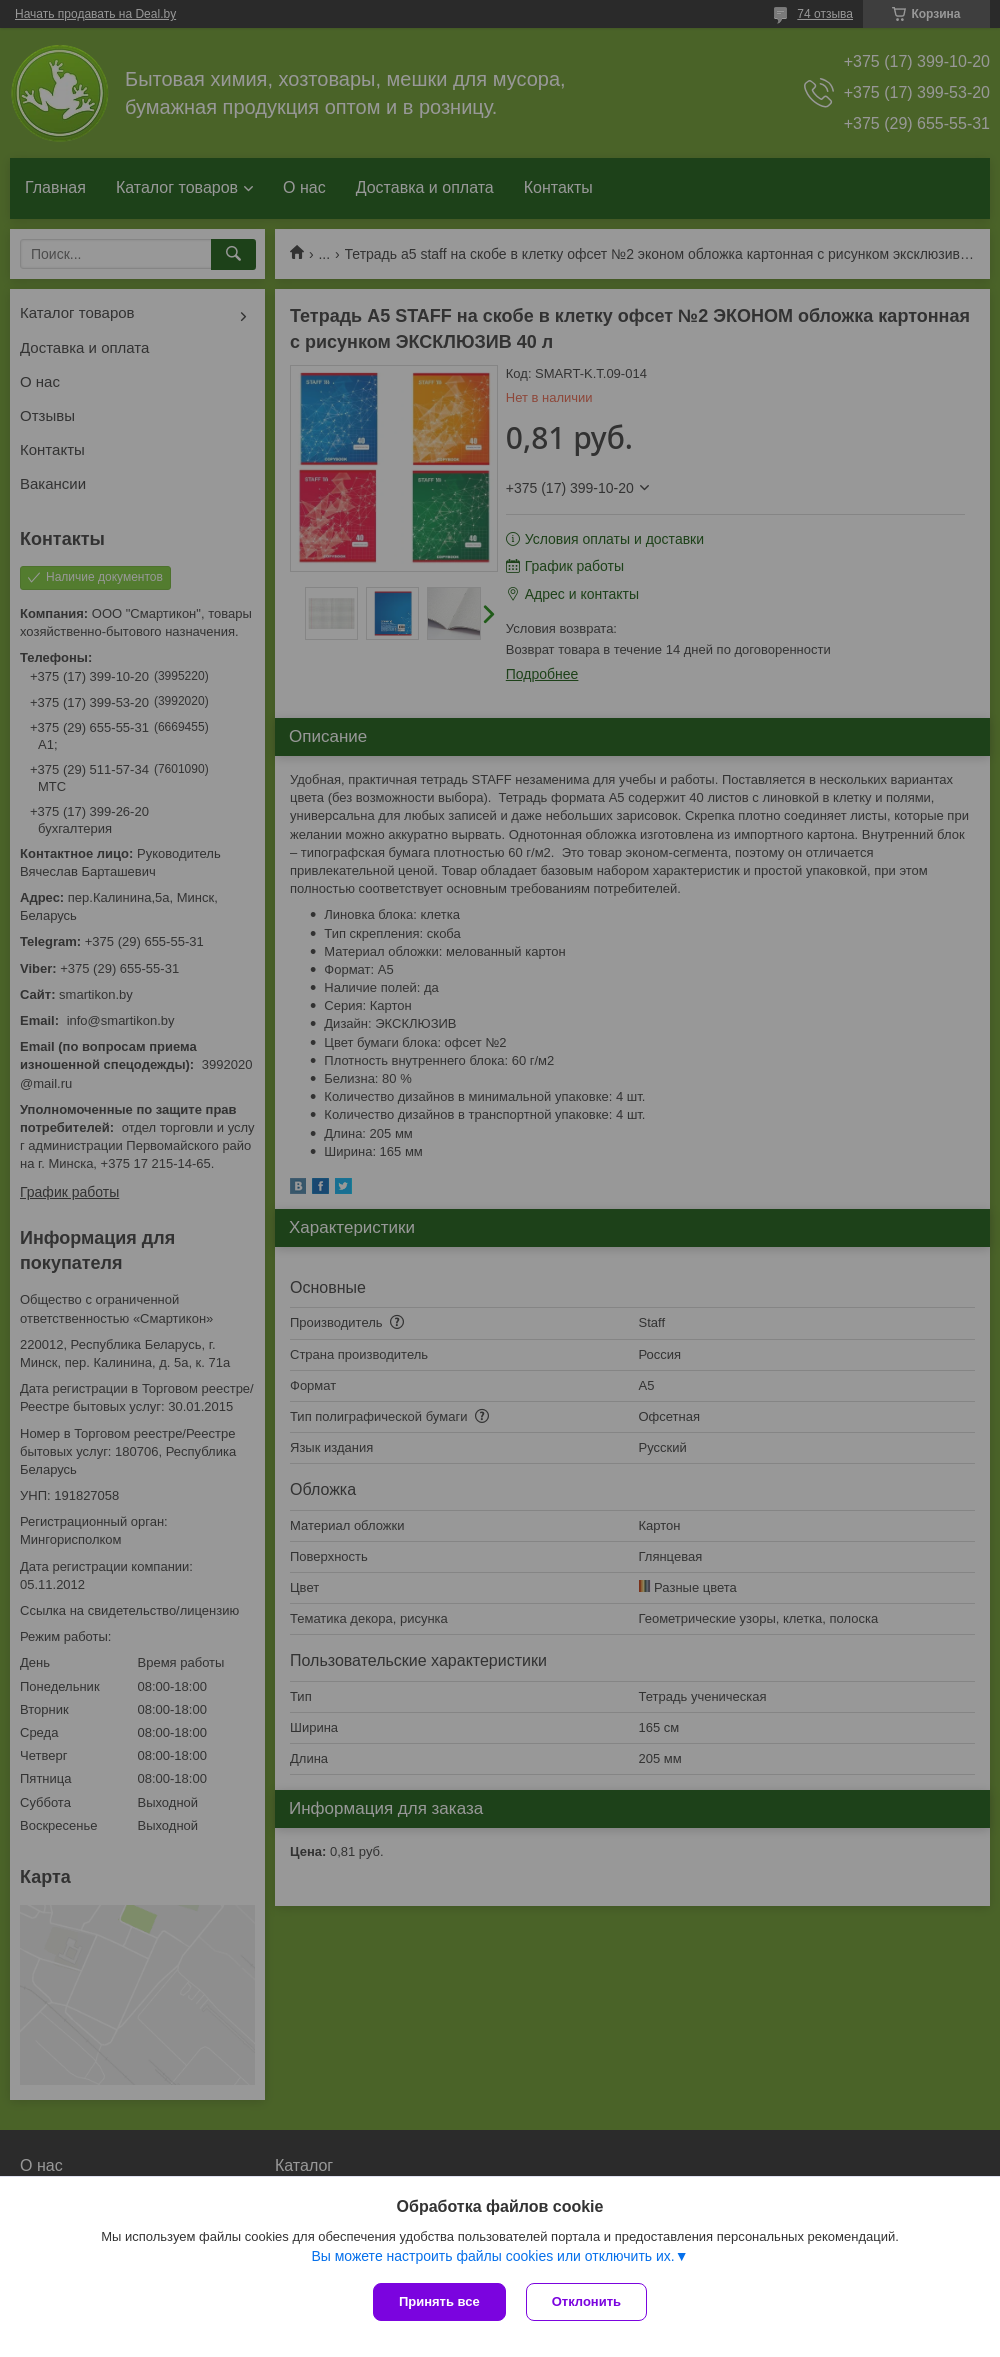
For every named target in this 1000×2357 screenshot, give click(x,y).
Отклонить (586, 2301)
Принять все (439, 2301)
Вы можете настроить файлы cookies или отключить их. (492, 2256)
